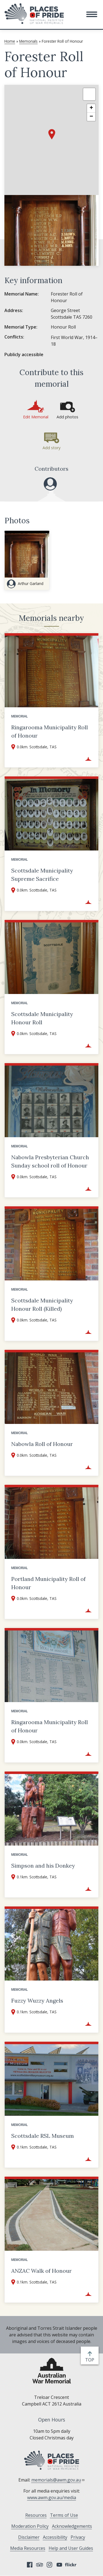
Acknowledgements (72, 2526)
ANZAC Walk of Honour (41, 2270)
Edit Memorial (35, 416)
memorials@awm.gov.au (58, 2480)
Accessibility (55, 2537)
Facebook (29, 2564)
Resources (36, 2515)
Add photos (67, 416)
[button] (92, 14)
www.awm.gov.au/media (51, 2497)
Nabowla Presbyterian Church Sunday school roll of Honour (50, 1161)
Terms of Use (64, 2515)
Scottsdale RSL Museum (42, 2135)
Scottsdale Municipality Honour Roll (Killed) (42, 1304)
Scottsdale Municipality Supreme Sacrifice (42, 874)
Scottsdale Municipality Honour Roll (42, 1018)
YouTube (59, 2564)
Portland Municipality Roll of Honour (48, 1583)
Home (9, 41)
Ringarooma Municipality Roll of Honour (49, 731)
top (90, 2359)
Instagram (49, 2564)
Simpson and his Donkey (43, 1865)
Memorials (28, 41)
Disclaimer (29, 2537)
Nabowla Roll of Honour (42, 1443)
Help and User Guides (71, 2548)
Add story (51, 447)
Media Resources (27, 2548)
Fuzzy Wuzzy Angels (37, 2000)
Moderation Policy (30, 2526)
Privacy (78, 2537)
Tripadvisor (39, 2564)
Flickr (71, 2564)
